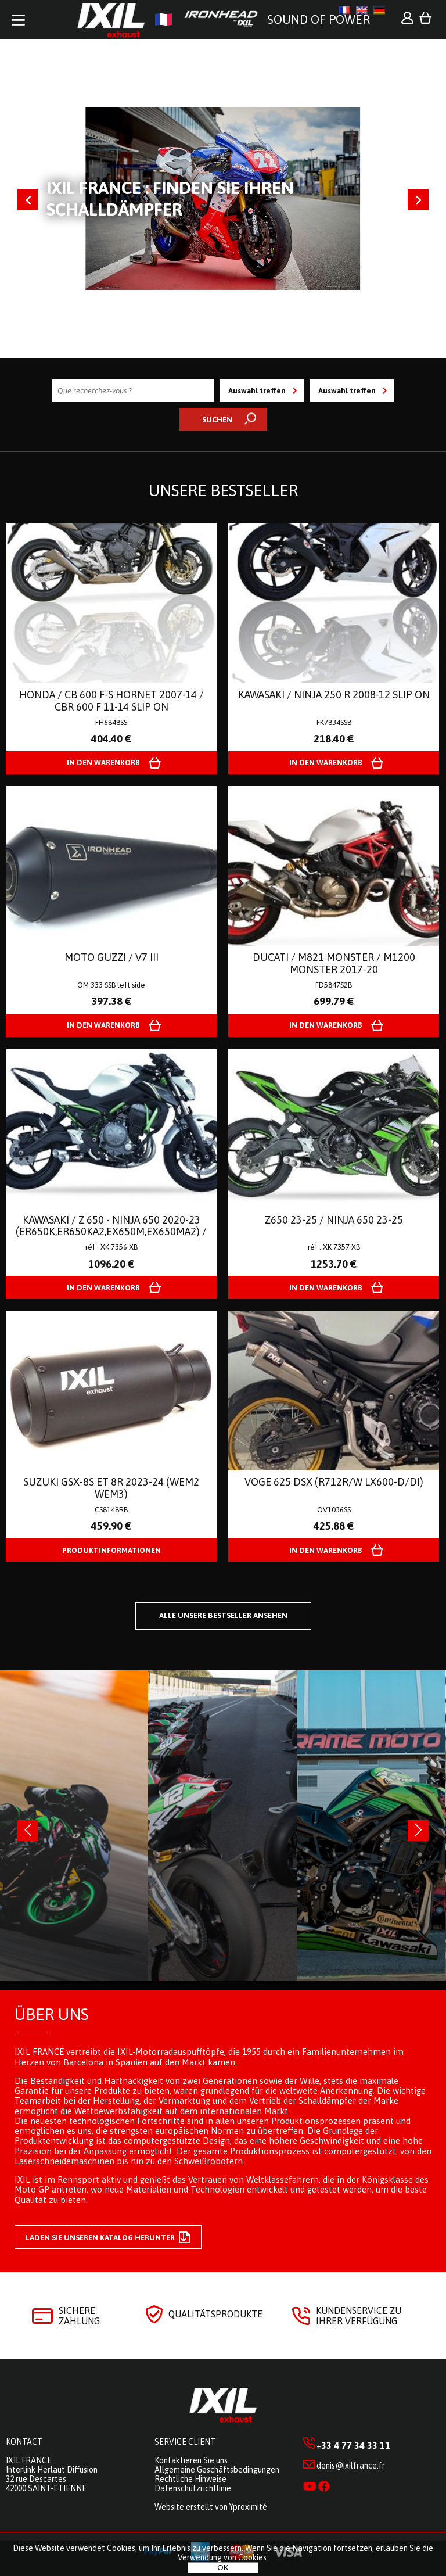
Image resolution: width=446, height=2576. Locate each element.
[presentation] (27, 1830)
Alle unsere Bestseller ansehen (223, 1615)
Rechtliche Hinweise (190, 2479)
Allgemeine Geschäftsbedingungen (216, 2469)
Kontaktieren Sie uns (191, 2460)
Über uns (51, 2014)
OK (222, 2567)
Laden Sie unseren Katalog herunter (108, 2237)
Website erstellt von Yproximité (210, 2507)
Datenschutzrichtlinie (192, 2488)
